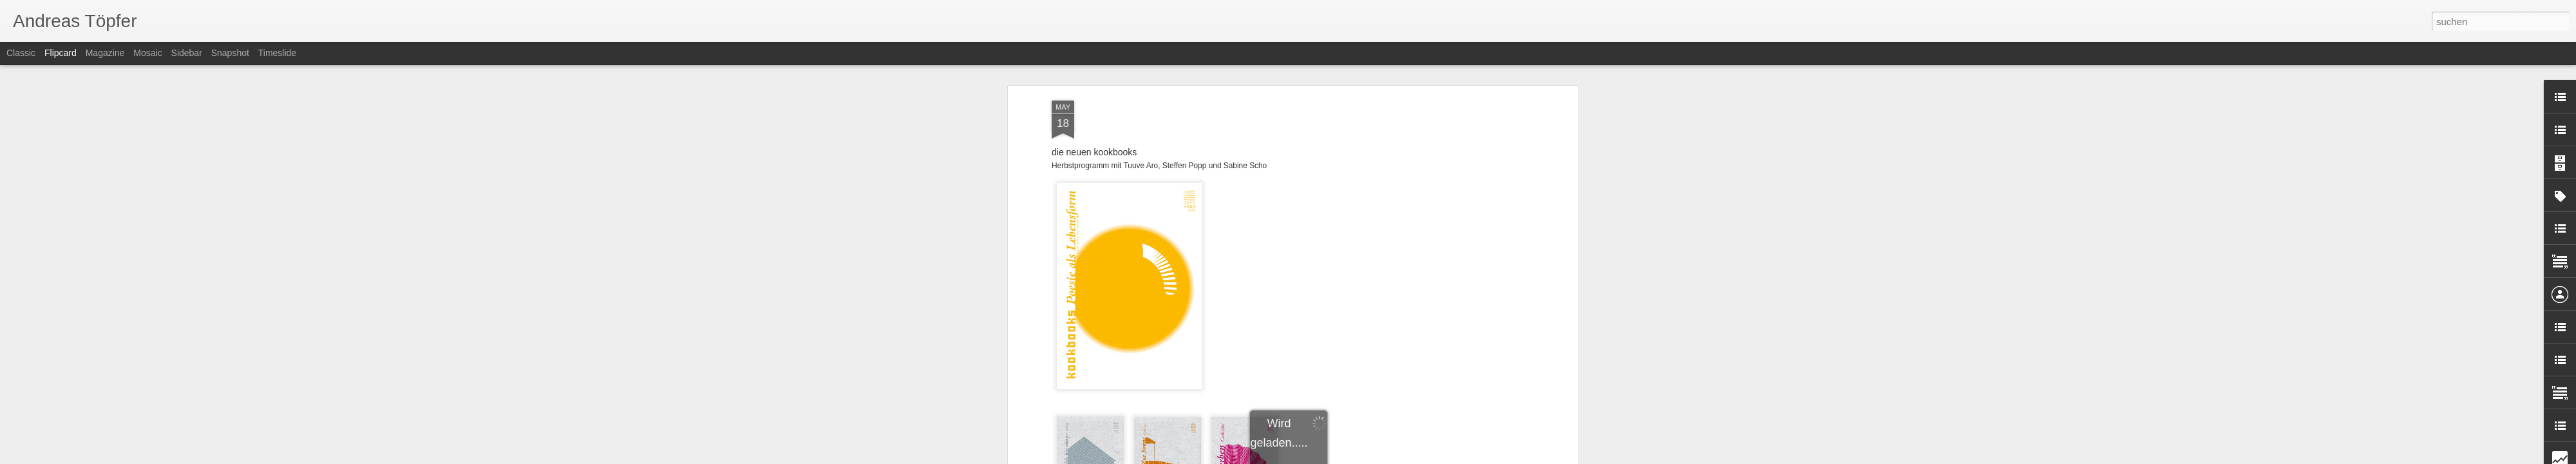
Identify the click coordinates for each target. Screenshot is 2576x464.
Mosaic (147, 53)
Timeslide (277, 53)
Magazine (105, 53)
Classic (20, 53)
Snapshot (230, 53)
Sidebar (186, 53)
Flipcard (60, 53)
